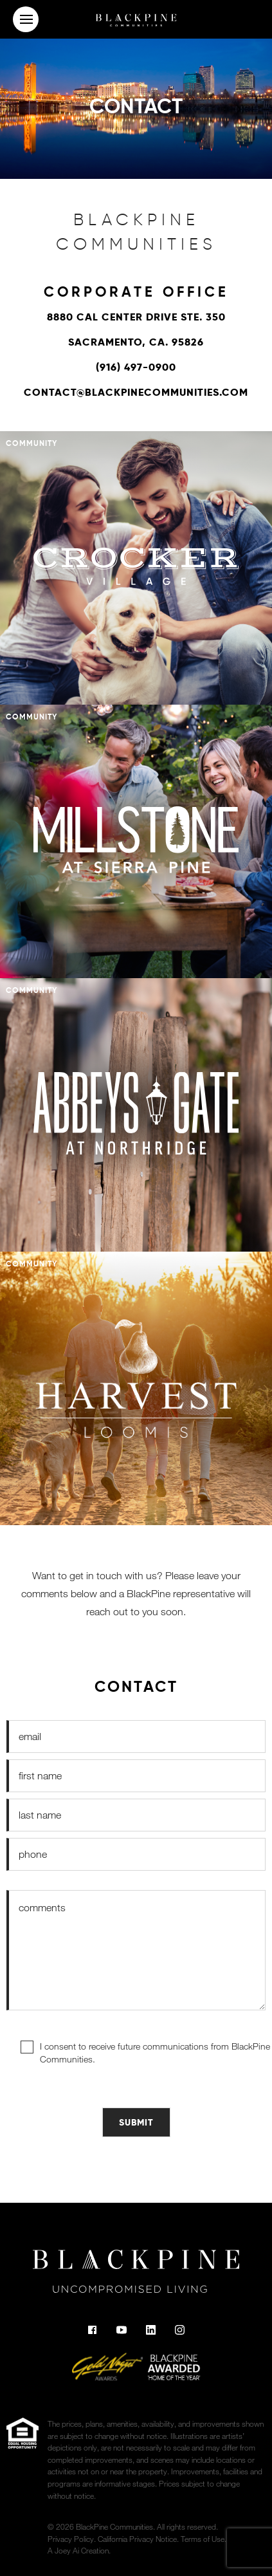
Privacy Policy (71, 2539)
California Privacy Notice (137, 2539)
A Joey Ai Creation (78, 2550)
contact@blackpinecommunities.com (136, 392)
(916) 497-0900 (136, 367)
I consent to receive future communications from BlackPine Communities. (155, 2052)
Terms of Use (202, 2539)
